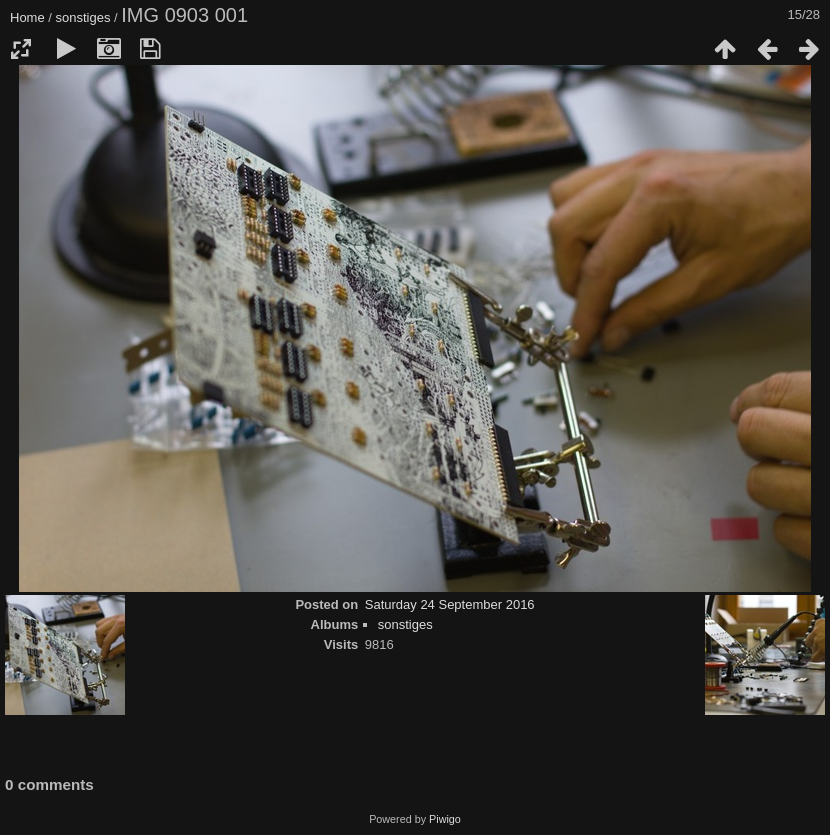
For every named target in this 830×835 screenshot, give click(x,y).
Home (27, 17)
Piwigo (445, 819)
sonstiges (83, 17)
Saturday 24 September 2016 (450, 604)
